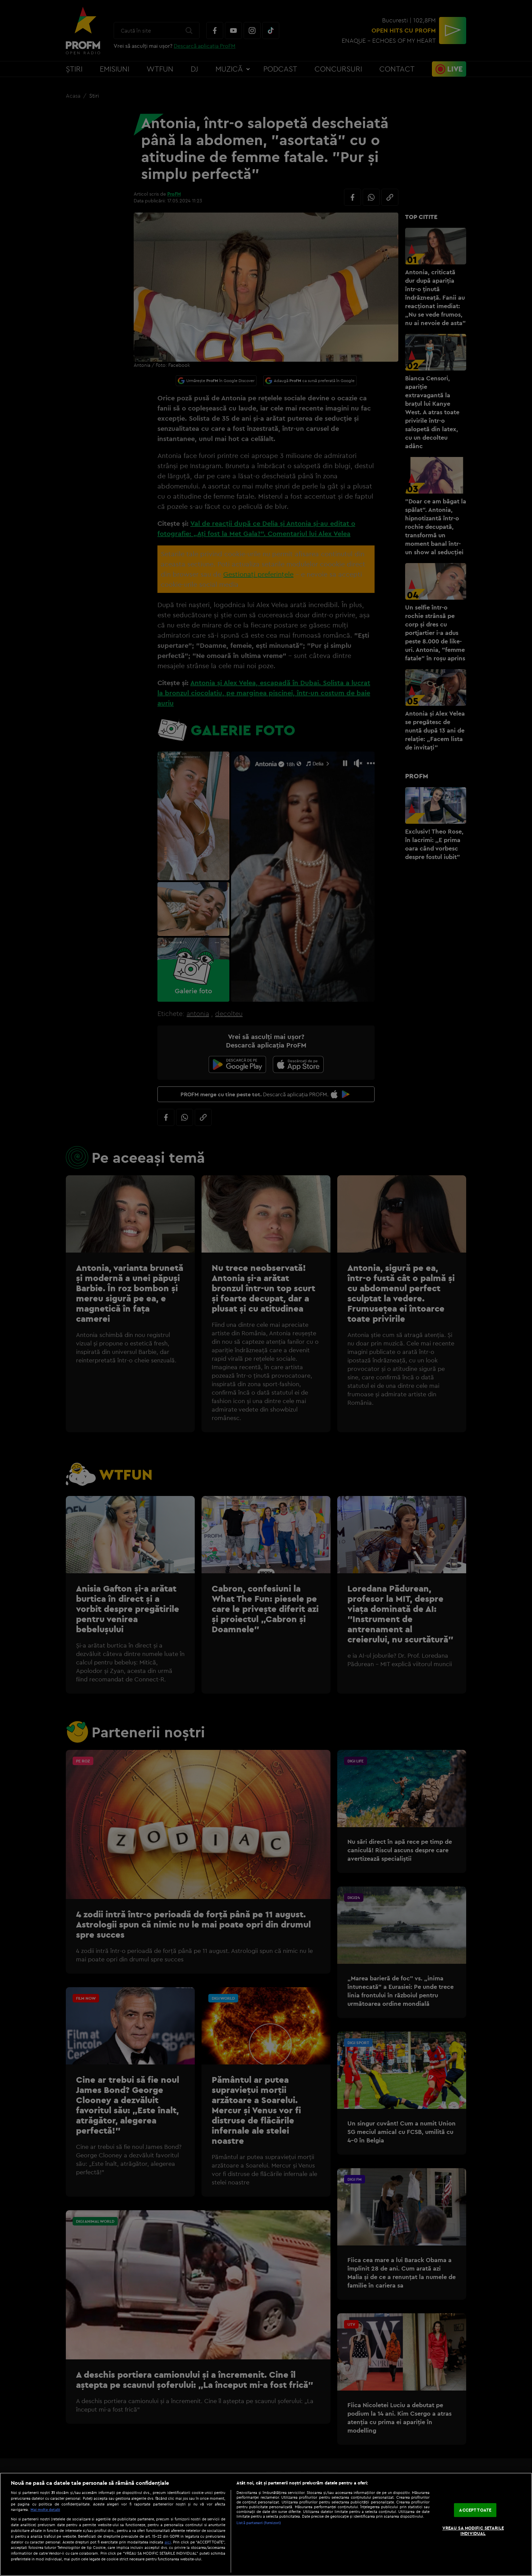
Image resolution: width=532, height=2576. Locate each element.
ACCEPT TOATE (475, 2510)
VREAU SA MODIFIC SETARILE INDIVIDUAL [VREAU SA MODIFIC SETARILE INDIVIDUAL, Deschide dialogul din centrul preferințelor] (473, 2530)
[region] (266, 2524)
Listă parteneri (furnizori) (258, 2522)
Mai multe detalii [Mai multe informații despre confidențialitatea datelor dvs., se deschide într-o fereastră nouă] (45, 2509)
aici (168, 2541)
